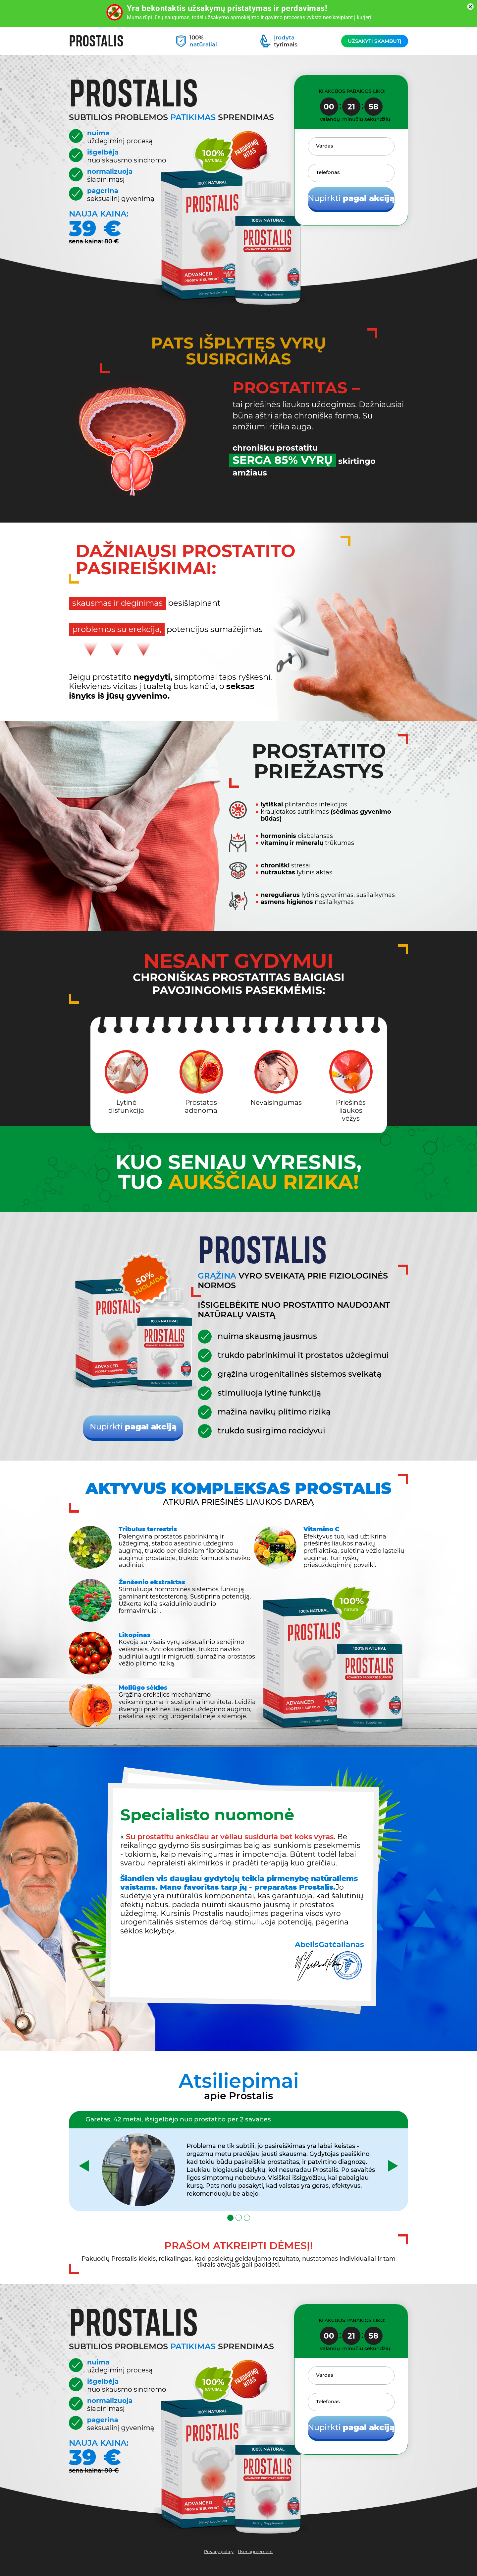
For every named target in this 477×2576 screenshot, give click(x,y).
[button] (230, 2218)
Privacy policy (219, 2551)
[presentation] (84, 2166)
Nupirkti (351, 198)
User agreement (255, 2551)
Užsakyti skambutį (374, 41)
